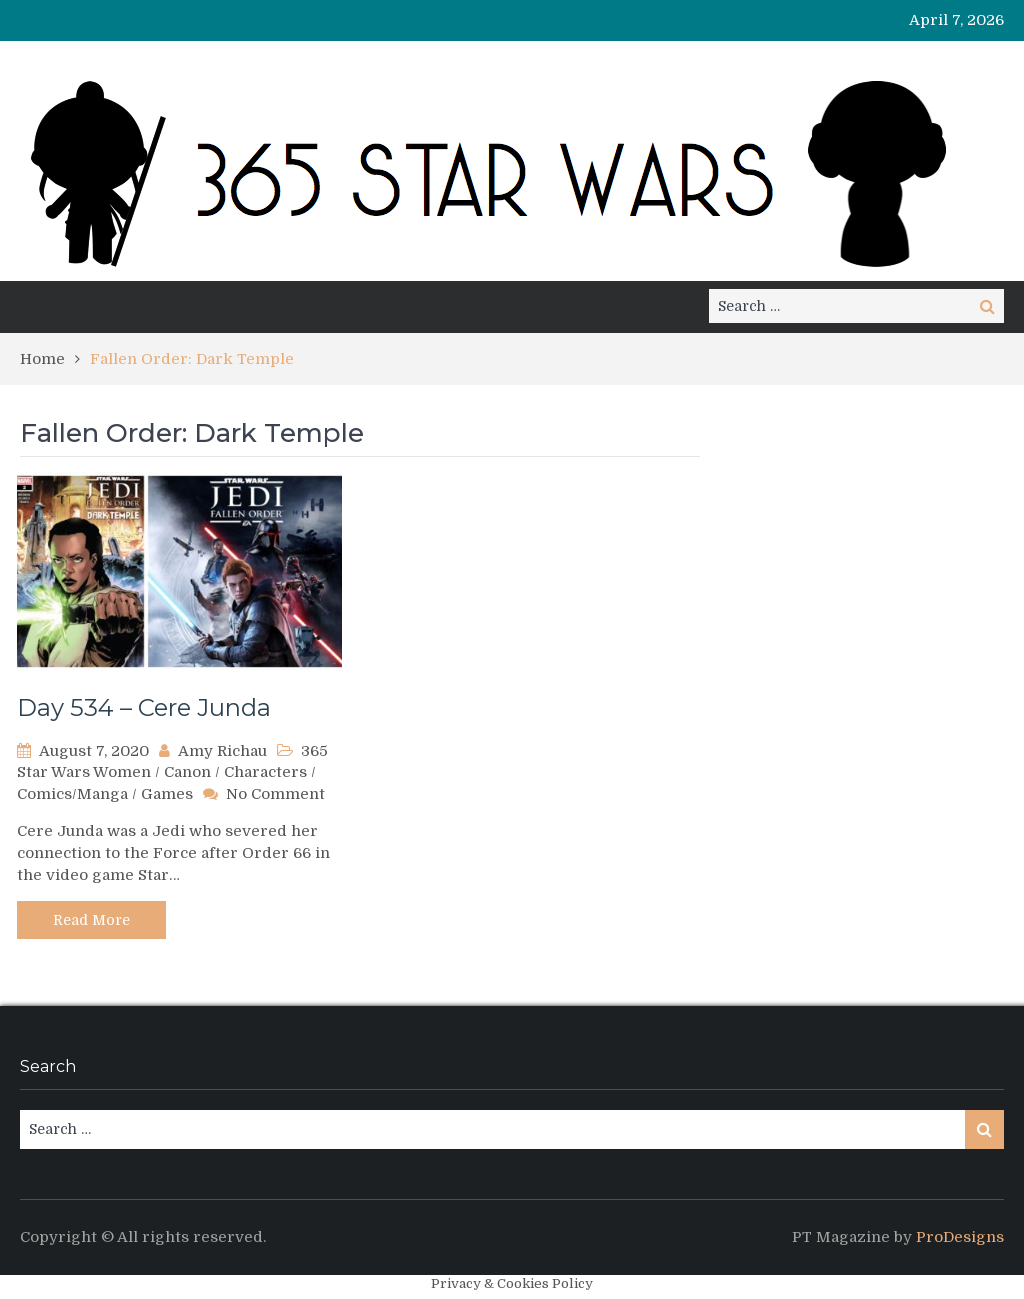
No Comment (275, 794)
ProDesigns (960, 1237)
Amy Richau (222, 751)
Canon (187, 772)
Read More (91, 920)
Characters (265, 772)
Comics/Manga (72, 794)
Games (167, 794)
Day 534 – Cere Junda (144, 707)
